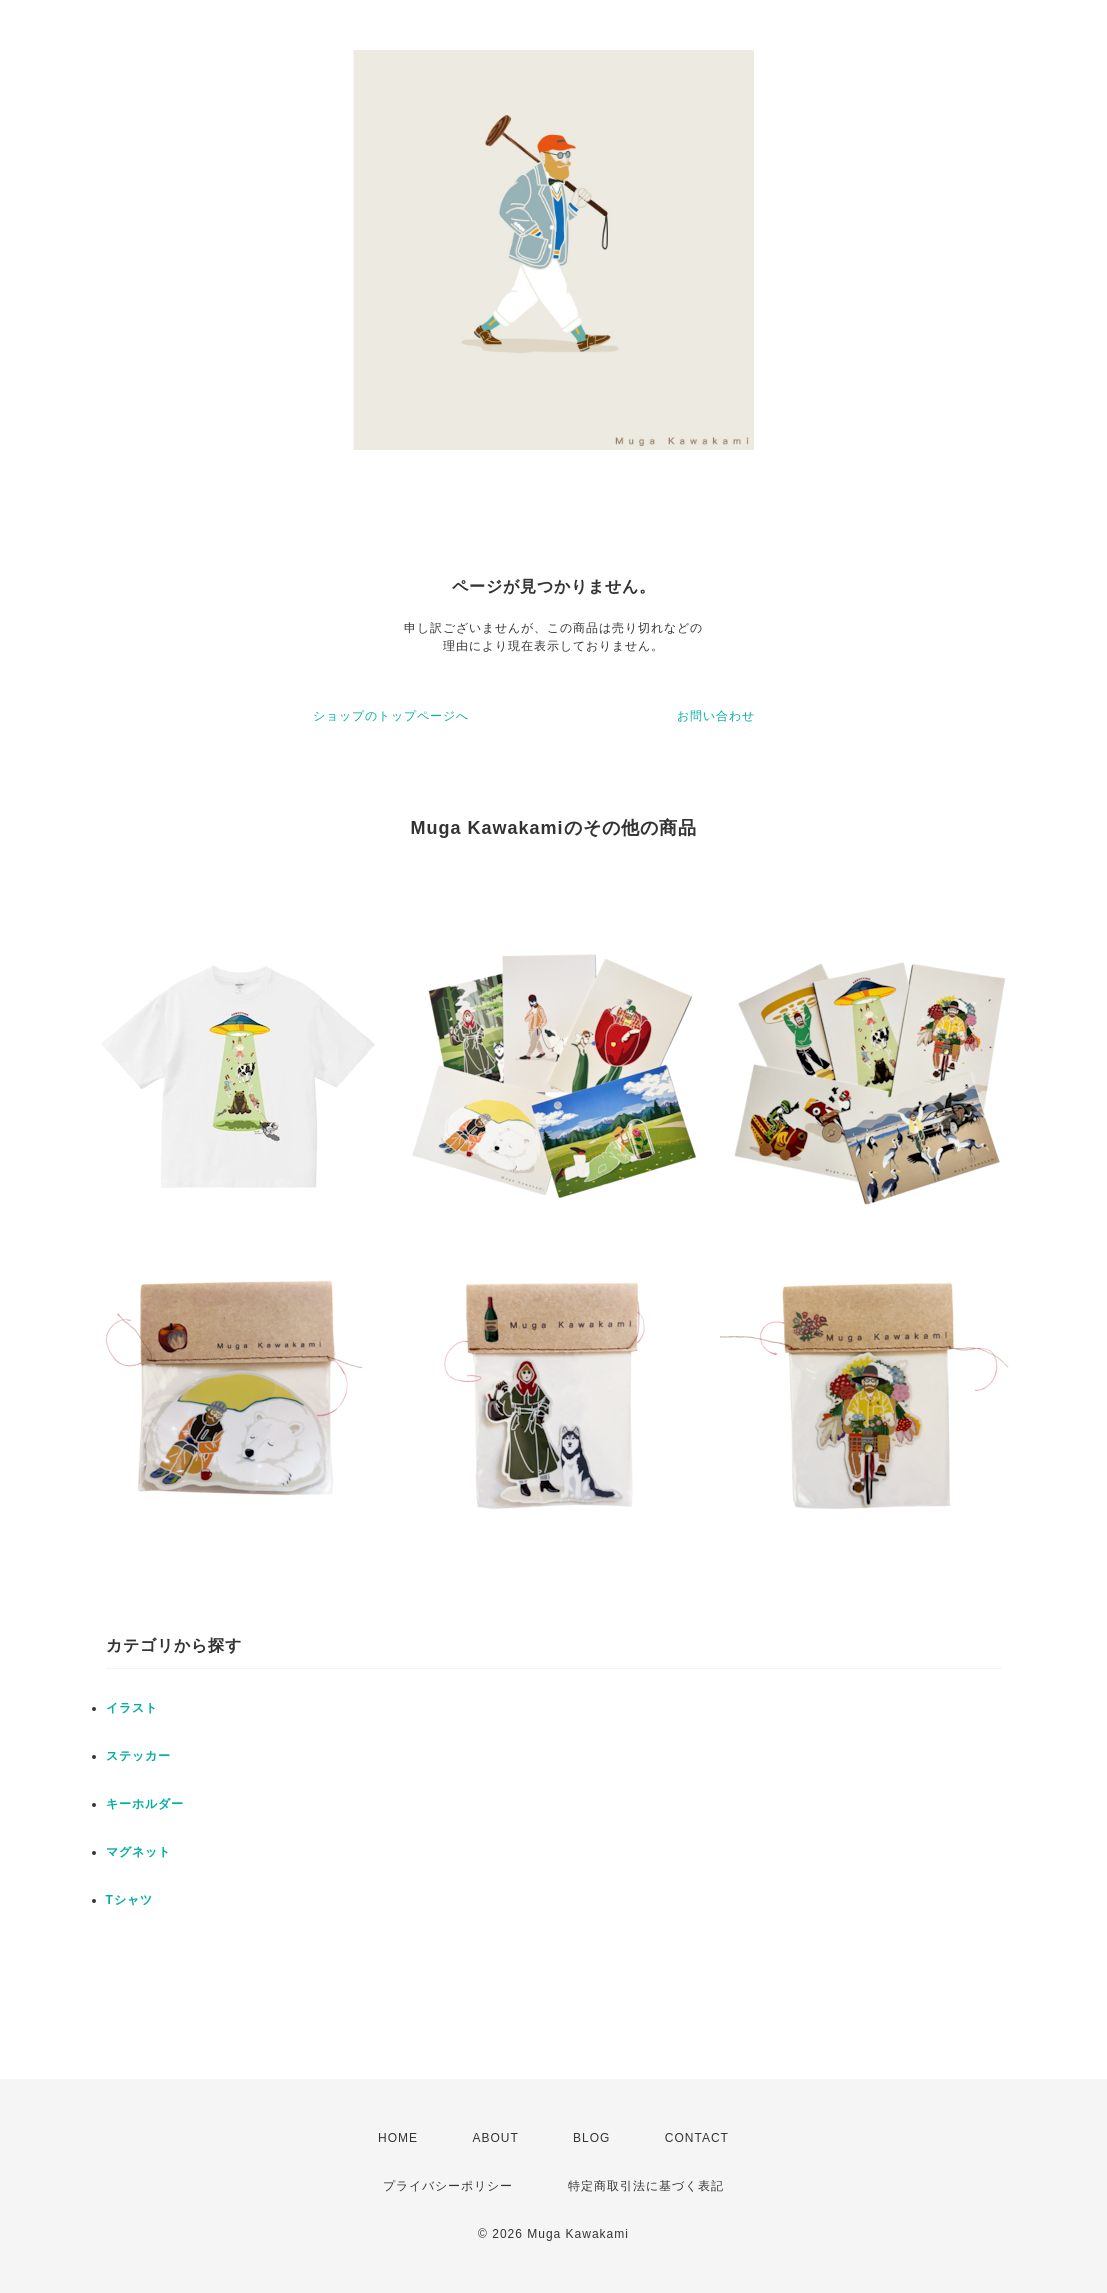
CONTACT (697, 2138)
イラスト (132, 1708)
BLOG (591, 2138)
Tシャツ (129, 1900)
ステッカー (138, 1756)
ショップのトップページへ (391, 716)
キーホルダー (145, 1804)
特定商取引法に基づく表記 (646, 2186)
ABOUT (495, 2138)
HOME (398, 2138)
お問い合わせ (716, 716)
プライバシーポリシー (448, 2186)
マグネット (138, 1852)
